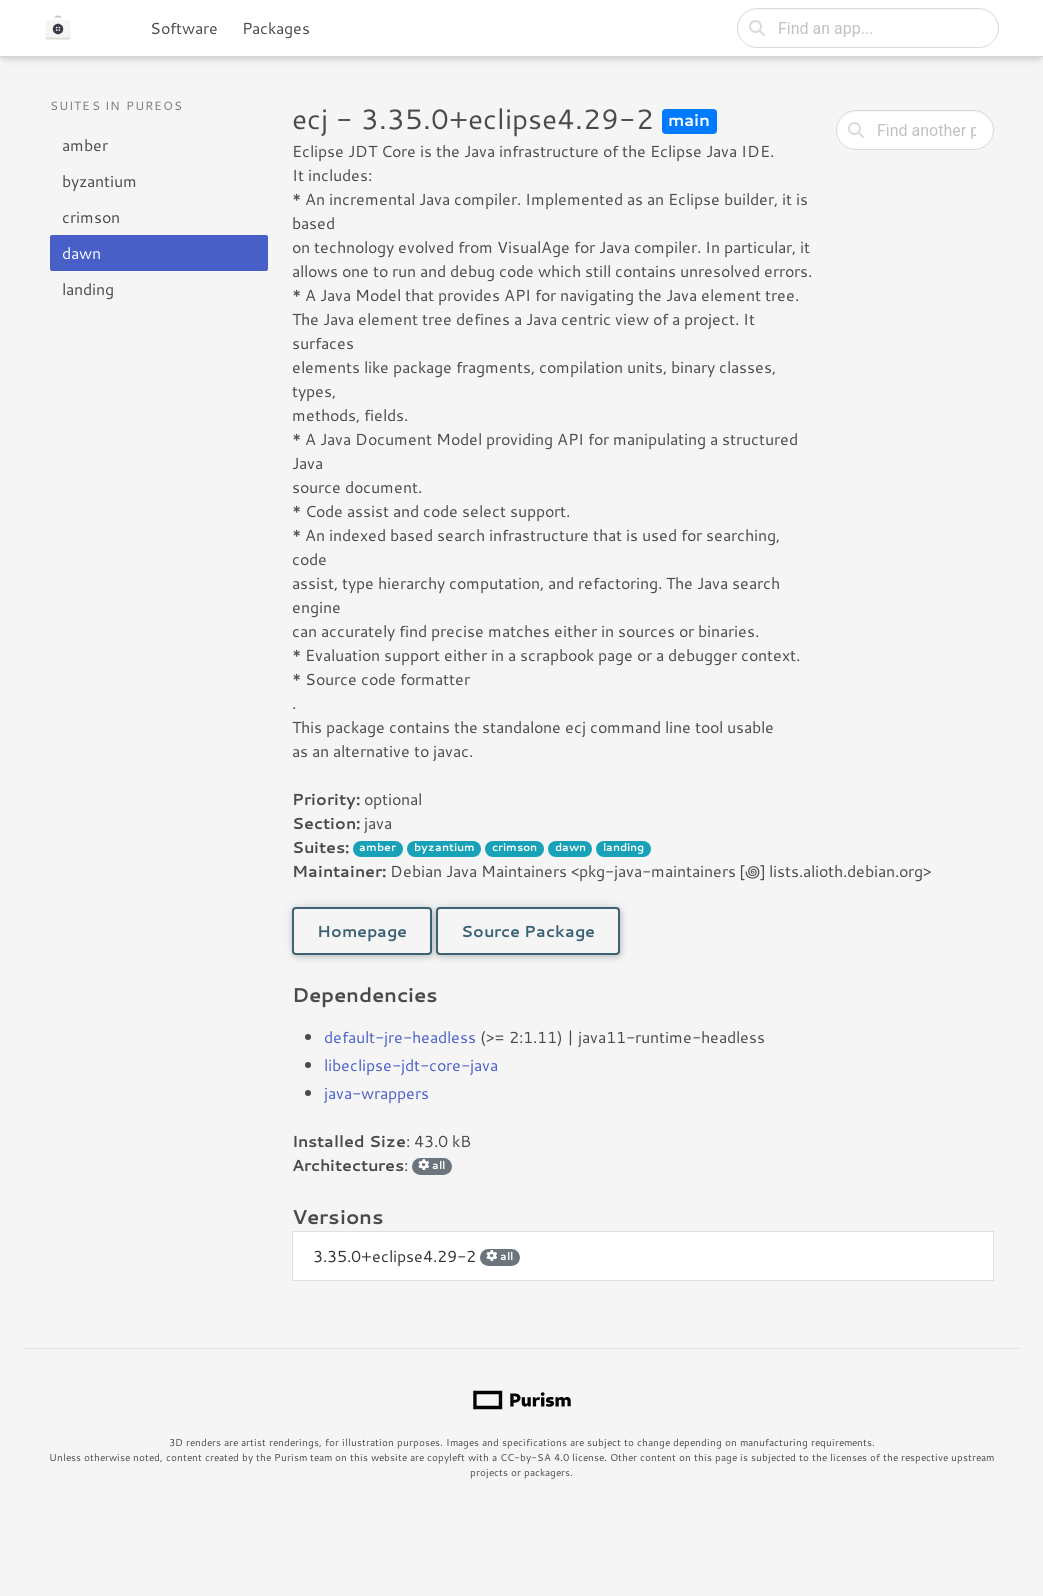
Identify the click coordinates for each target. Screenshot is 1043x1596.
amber (85, 144)
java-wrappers (376, 1092)
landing (88, 288)
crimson (91, 216)
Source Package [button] (528, 930)
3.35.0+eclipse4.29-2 (416, 1255)
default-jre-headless (400, 1036)
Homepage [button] (362, 930)
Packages (276, 27)
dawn (81, 252)
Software (184, 27)
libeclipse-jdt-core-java (411, 1064)
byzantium (99, 180)
